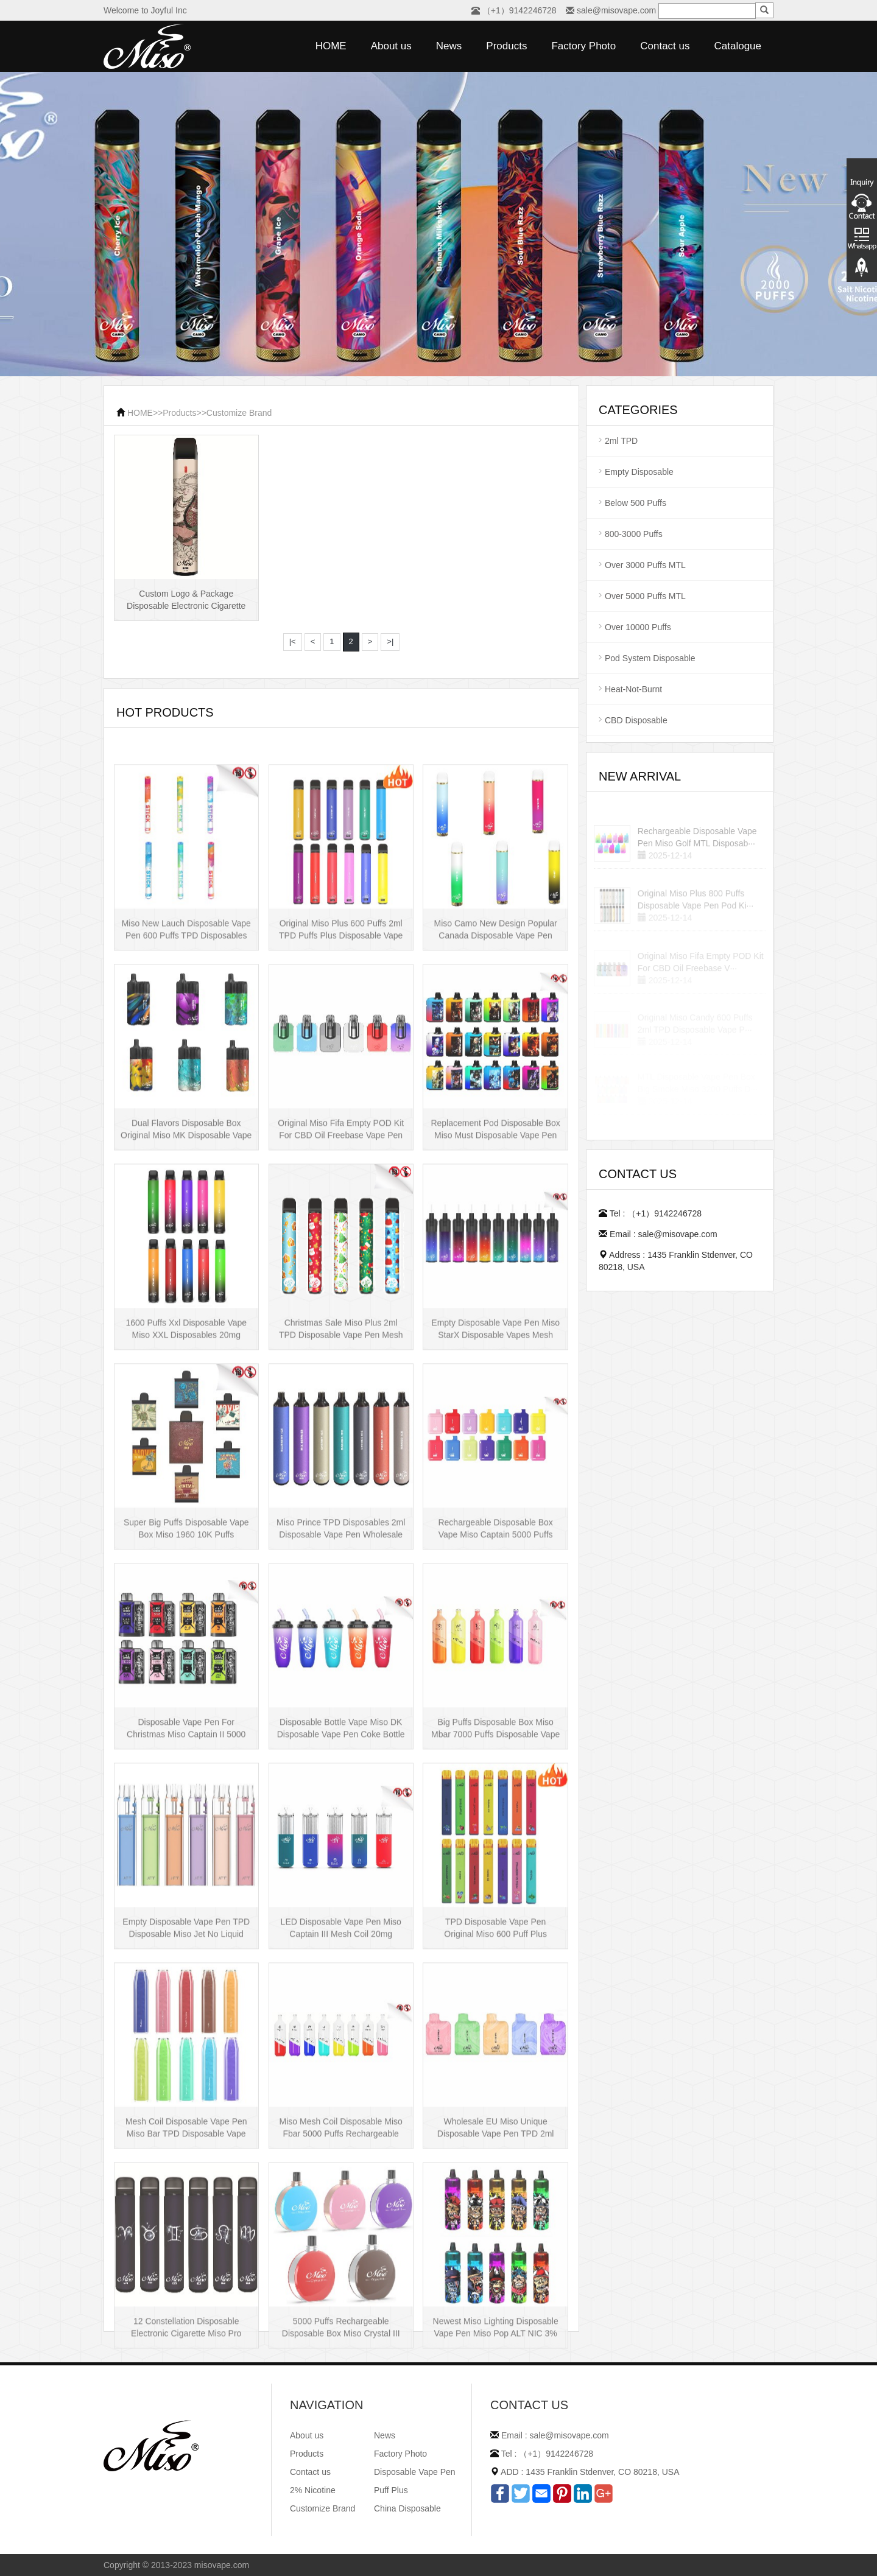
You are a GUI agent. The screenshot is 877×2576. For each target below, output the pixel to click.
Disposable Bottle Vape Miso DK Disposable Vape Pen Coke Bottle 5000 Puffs (341, 1885)
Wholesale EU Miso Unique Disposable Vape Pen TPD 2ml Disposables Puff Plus (495, 2284)
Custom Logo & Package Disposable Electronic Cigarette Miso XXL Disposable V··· (186, 609)
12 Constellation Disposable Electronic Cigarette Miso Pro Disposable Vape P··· (186, 2484)
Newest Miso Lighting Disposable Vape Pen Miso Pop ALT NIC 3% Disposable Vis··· (495, 2484)
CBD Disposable (636, 720)
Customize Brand (239, 413)
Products (506, 46)
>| (390, 641)
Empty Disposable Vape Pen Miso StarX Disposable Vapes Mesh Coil (495, 1486)
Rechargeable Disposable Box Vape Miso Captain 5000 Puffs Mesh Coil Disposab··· (495, 1685)
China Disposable (407, 2508)
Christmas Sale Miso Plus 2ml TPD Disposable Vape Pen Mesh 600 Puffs (341, 1486)
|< (292, 641)
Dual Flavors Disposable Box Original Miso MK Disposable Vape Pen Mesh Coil (186, 1286)
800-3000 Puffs (634, 534)
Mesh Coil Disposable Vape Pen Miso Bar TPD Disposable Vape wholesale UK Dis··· (186, 2284)
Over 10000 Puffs (638, 627)
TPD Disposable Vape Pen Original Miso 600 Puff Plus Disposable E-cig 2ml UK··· (495, 2085)
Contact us (664, 46)
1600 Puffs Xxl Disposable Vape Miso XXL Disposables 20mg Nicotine (186, 1486)
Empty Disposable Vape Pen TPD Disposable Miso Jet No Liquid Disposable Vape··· (186, 2085)
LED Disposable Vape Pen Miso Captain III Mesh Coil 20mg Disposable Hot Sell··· (341, 2085)
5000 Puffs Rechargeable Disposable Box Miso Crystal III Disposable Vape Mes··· (341, 2484)
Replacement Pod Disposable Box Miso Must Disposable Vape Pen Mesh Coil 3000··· (495, 1286)
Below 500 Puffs (635, 503)
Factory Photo (583, 46)
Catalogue (737, 46)
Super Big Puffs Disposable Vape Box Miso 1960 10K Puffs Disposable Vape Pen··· (186, 1685)
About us (391, 46)
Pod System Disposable (650, 658)
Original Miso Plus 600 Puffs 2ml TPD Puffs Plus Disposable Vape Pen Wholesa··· (341, 1086)
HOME (331, 46)
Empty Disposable (639, 472)
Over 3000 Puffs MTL (645, 565)
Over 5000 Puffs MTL (645, 596)
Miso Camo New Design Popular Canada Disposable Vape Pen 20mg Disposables (495, 1086)
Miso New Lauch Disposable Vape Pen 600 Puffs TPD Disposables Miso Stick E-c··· (186, 1086)
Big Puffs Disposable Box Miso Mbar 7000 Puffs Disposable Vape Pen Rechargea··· (495, 1885)
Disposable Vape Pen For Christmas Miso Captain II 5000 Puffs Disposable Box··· (186, 1885)
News (449, 46)
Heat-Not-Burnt (633, 689)
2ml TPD (621, 441)
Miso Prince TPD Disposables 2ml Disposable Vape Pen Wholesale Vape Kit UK (340, 1685)
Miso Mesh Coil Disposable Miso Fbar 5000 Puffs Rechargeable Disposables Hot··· (341, 2284)
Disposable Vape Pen (415, 2472)
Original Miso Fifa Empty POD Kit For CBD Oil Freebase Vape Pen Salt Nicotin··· (341, 1286)
